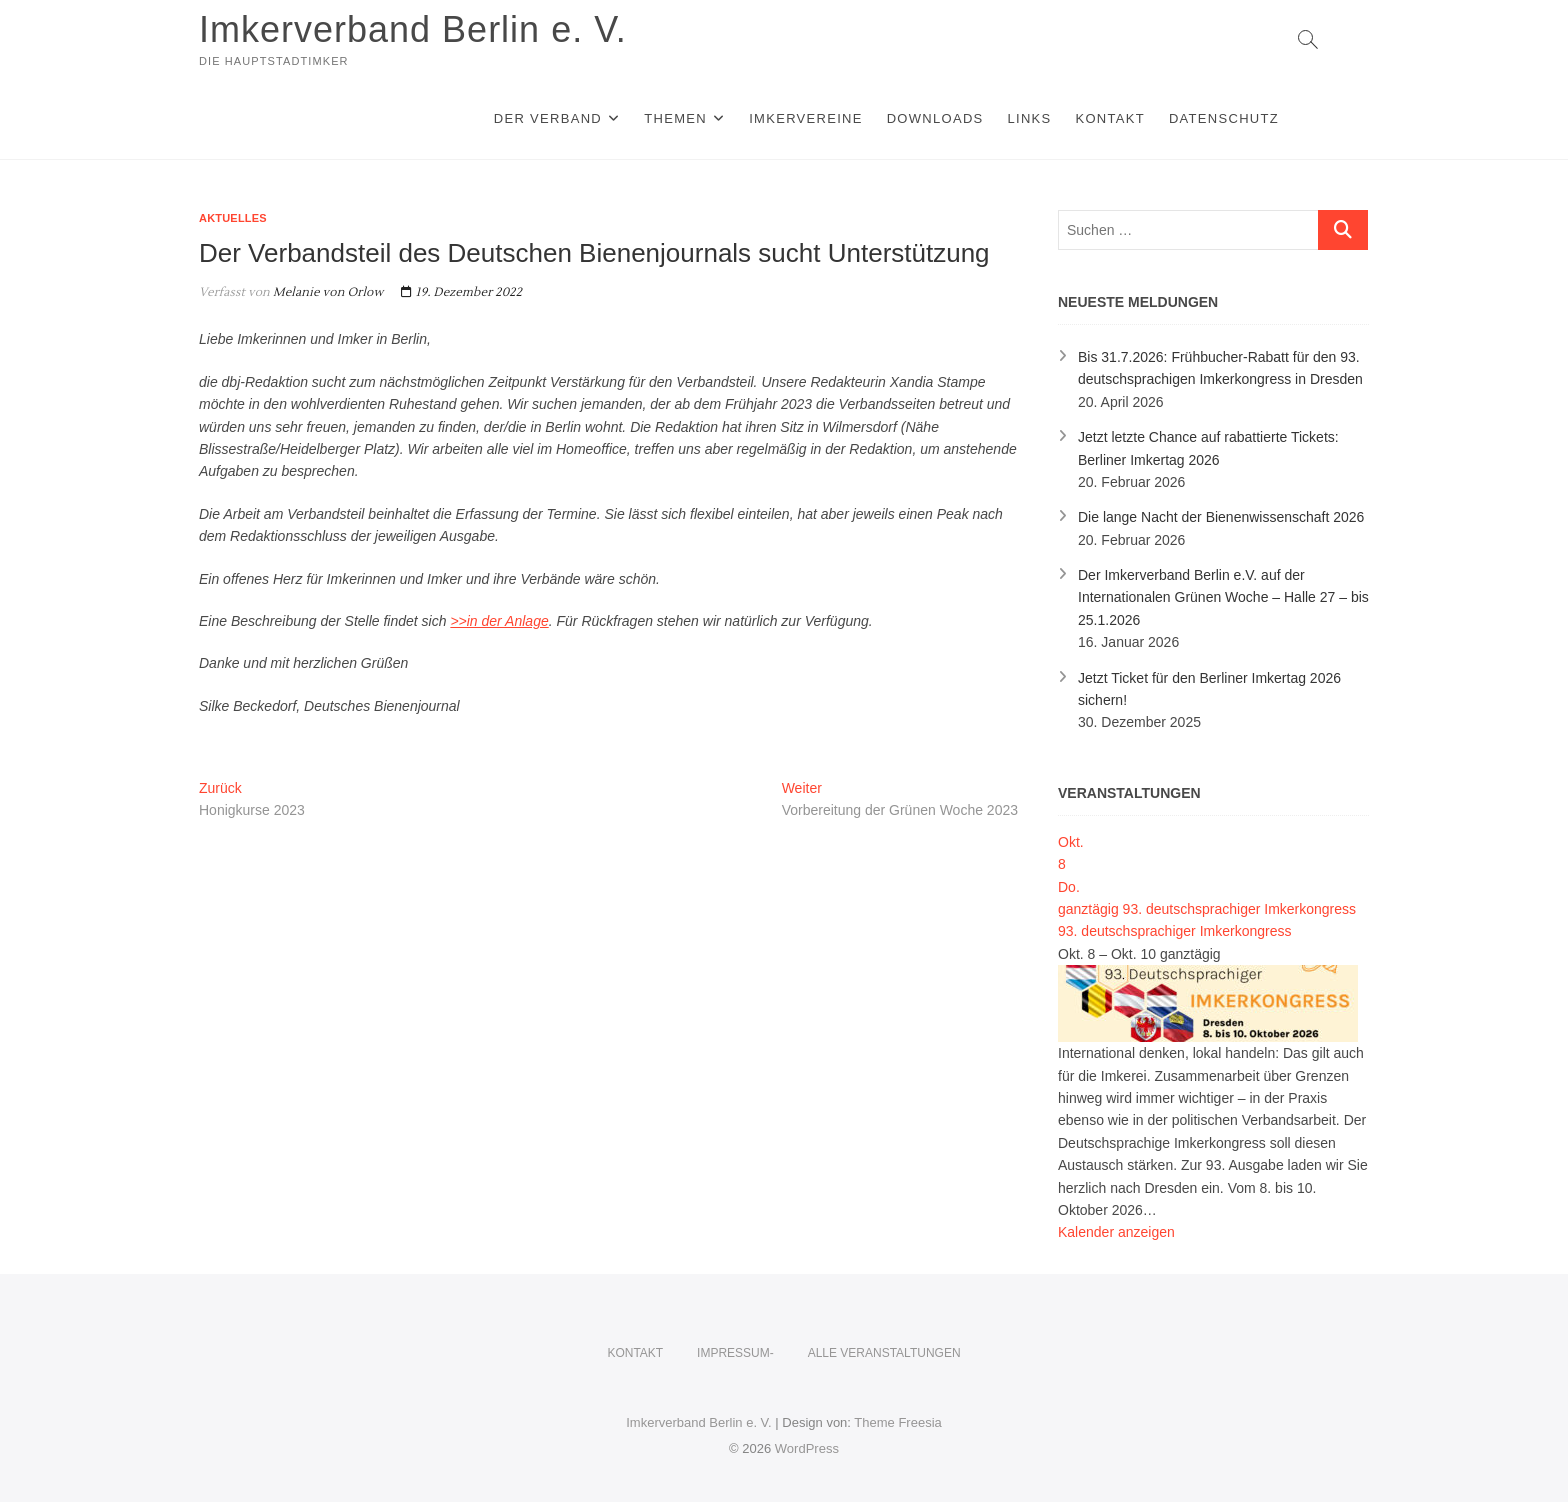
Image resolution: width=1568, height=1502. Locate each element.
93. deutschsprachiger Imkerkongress (1174, 931)
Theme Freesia (897, 1422)
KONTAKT (1110, 118)
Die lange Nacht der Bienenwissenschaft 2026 (1221, 517)
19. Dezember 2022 (461, 292)
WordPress (807, 1448)
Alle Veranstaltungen (884, 1353)
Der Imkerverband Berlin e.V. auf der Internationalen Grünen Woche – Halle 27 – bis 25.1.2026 (1223, 597)
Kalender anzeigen (1116, 1232)
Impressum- (735, 1353)
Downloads (935, 118)
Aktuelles (233, 218)
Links (1029, 118)
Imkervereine (806, 118)
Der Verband (548, 118)
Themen (675, 118)
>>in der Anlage (499, 621)
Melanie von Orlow (327, 292)
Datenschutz (1224, 118)
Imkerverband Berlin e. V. (413, 29)
